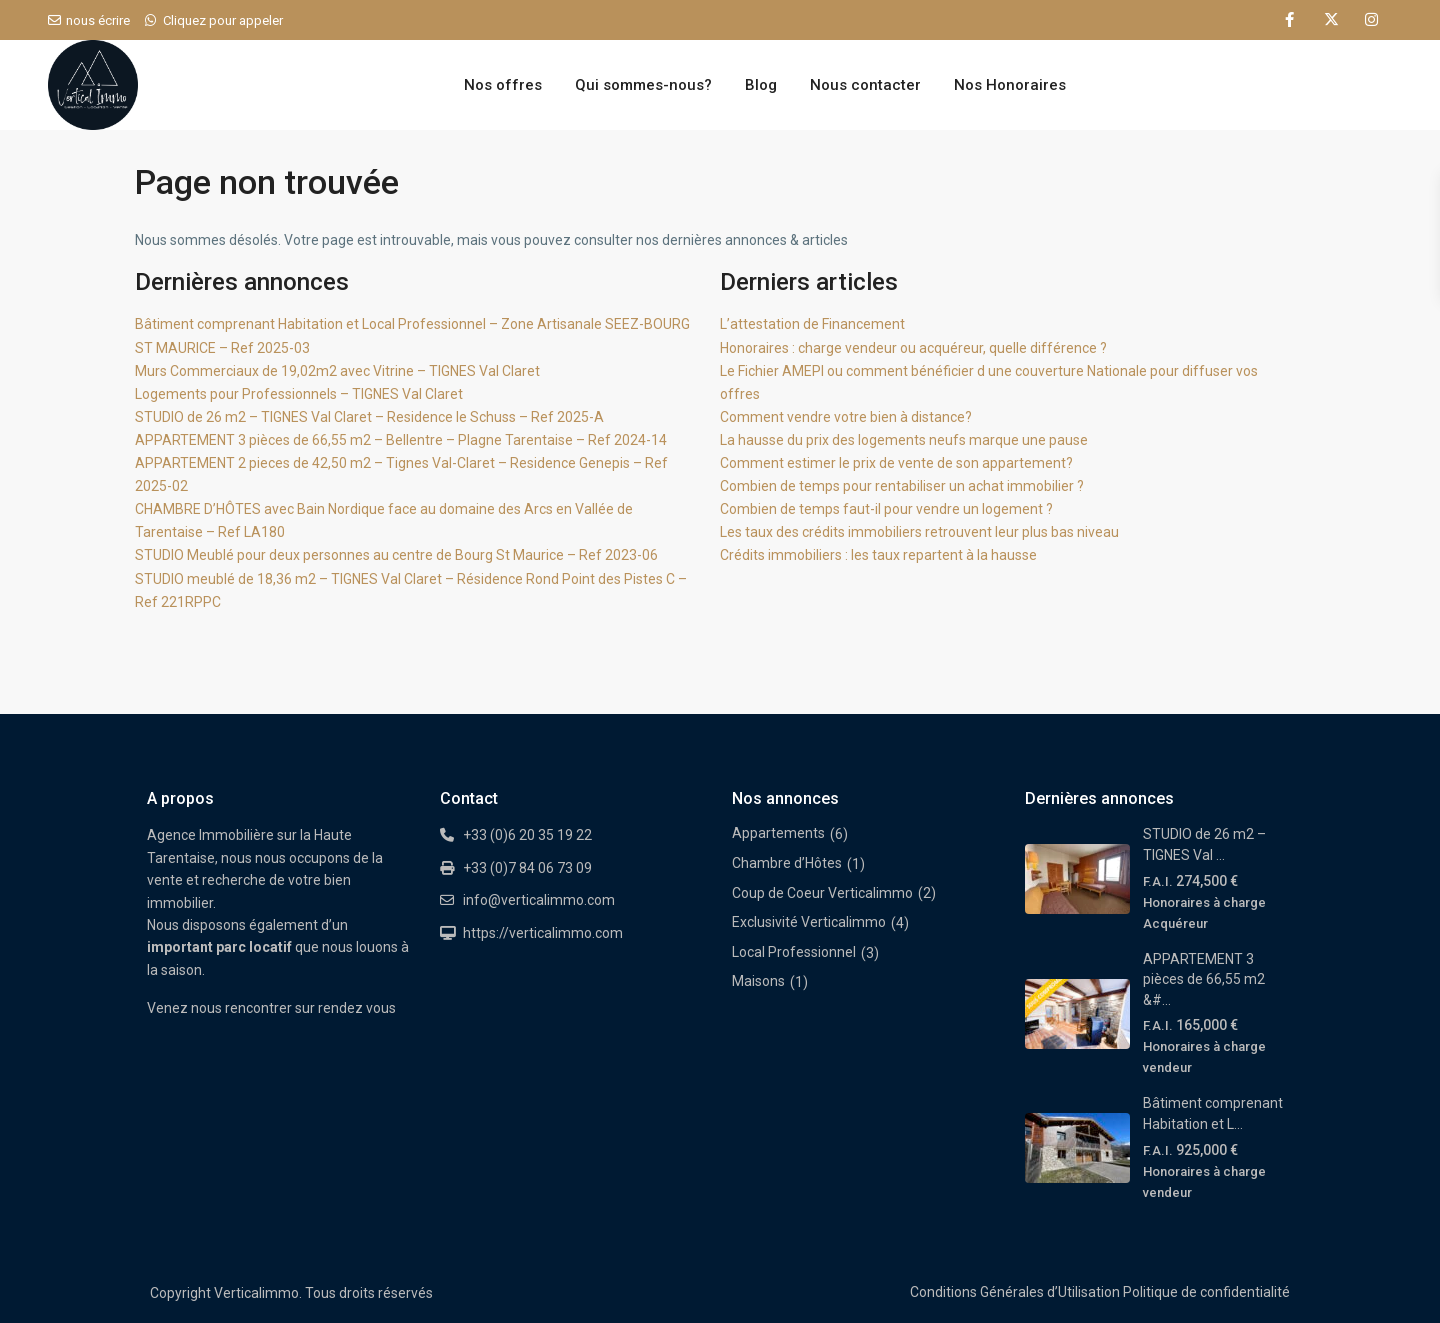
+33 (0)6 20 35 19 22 (527, 835)
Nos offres (503, 85)
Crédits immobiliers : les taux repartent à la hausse (878, 555)
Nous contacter (865, 85)
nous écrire (98, 20)
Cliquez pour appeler (223, 20)
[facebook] (1289, 20)
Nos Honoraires (1010, 85)
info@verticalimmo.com (539, 900)
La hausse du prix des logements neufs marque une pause (904, 440)
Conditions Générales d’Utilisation (1015, 1292)
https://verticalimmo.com (543, 933)
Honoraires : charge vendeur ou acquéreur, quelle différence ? (913, 348)
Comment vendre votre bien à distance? (846, 417)
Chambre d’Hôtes (787, 863)
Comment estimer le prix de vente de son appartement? (896, 463)
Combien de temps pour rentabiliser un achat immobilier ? (902, 486)
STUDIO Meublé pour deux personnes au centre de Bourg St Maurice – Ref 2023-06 (396, 555)
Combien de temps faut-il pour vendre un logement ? (886, 509)
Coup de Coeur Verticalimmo (822, 893)
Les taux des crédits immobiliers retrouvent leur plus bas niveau (919, 532)
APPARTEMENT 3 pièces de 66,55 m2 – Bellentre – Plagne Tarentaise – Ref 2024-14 (401, 440)
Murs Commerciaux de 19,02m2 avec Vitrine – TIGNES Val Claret (337, 371)
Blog (761, 85)
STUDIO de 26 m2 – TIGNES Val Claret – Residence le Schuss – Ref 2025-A (369, 417)
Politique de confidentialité (1206, 1292)
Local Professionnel (794, 952)
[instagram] (1371, 20)
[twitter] (1330, 20)
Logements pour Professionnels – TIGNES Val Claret (299, 394)
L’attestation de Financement (812, 324)
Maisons (758, 981)
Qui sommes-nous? (643, 85)
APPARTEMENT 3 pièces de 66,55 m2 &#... (1204, 979)
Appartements (778, 833)
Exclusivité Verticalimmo (809, 922)
